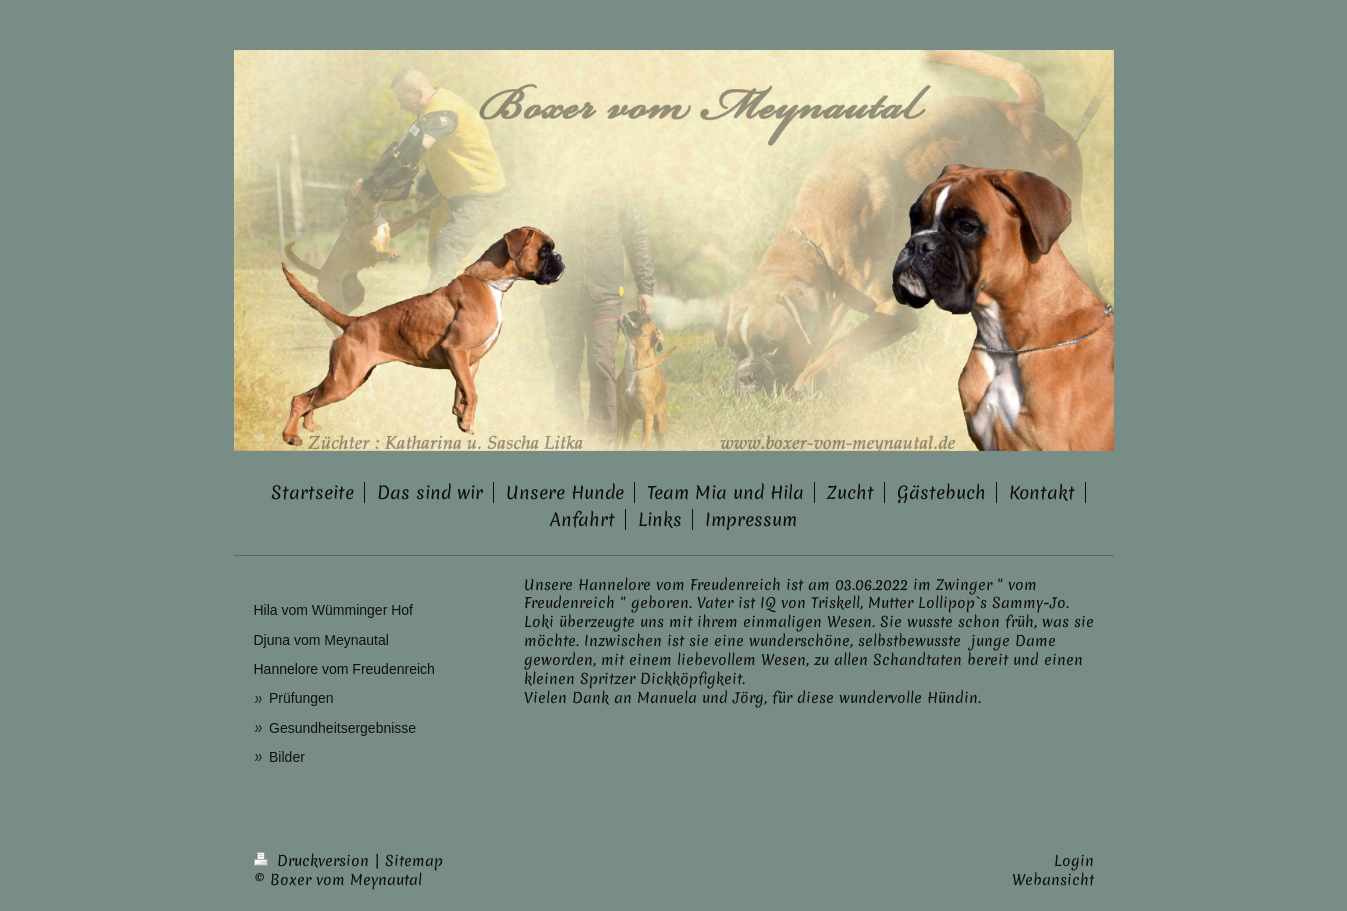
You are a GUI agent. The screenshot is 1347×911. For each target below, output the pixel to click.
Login (1074, 861)
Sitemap (414, 861)
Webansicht (1053, 880)
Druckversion (314, 861)
